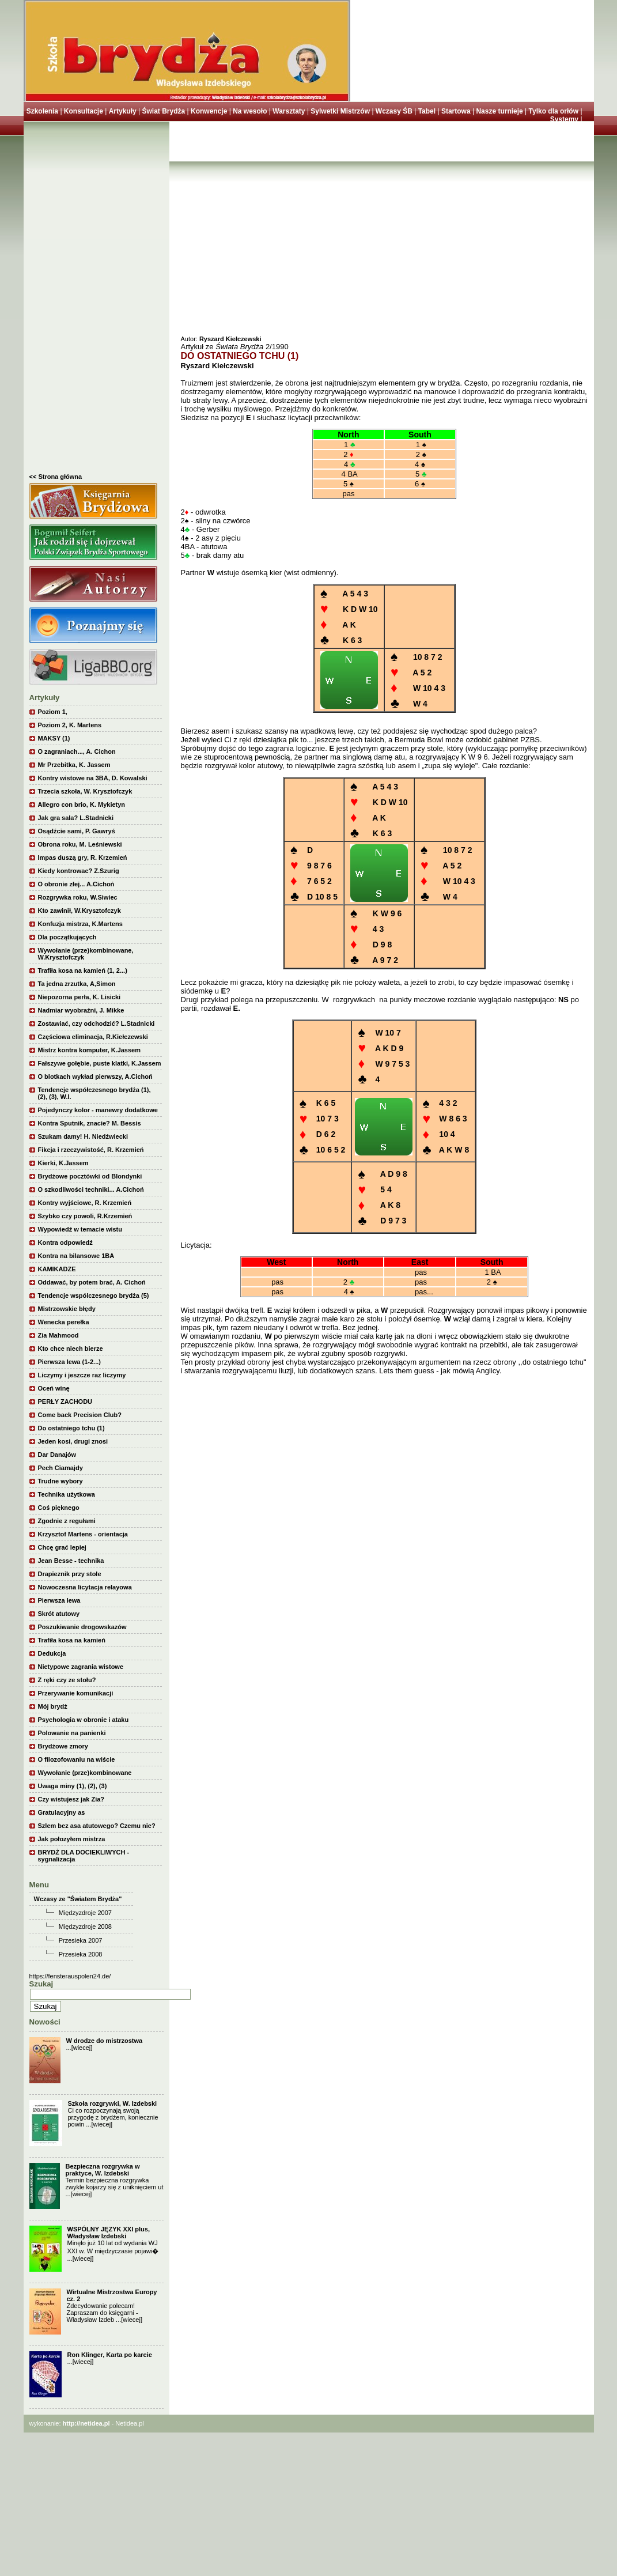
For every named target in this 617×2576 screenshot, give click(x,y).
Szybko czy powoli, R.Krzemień (85, 1216)
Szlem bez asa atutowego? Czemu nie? (97, 1825)
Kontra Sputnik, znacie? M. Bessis (89, 1123)
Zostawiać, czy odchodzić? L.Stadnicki (96, 1023)
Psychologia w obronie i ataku (83, 1719)
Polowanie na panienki (72, 1732)
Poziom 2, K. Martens (70, 725)
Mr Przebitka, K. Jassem (74, 764)
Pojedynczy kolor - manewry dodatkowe (98, 1109)
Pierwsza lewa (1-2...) (69, 1361)
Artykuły (123, 111)
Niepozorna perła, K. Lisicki (79, 997)
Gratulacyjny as (61, 1812)
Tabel (427, 111)
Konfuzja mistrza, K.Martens (80, 923)
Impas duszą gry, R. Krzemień (82, 857)
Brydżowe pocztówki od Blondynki (90, 1176)
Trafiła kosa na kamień (71, 1640)
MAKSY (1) (54, 738)
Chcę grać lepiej (62, 1547)
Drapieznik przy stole (69, 1573)
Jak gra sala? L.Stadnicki (75, 817)
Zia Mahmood (58, 1335)
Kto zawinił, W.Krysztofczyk (79, 910)
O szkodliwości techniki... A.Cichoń (91, 1189)
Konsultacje (83, 111)
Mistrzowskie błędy (67, 1308)
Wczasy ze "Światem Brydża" (78, 1898)
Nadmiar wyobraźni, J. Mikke (81, 1010)
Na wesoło (250, 111)
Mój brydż (52, 1706)
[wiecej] (82, 2047)
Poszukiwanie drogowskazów (82, 1626)
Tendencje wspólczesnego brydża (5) (93, 1295)
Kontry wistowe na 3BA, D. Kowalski (92, 778)
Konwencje (209, 111)
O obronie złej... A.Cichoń (76, 884)
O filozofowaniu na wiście (76, 1759)
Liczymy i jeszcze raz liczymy (82, 1375)
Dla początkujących (67, 937)
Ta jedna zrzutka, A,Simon (77, 983)
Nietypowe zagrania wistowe (81, 1666)
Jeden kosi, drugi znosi (73, 1441)
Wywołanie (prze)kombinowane (85, 1772)
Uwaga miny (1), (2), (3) (72, 1785)
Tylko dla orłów (553, 111)
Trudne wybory (60, 1481)
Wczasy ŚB (394, 111)
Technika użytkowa (66, 1494)
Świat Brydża (163, 111)
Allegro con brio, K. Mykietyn (82, 804)
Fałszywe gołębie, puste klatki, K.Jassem (99, 1063)
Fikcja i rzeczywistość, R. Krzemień (91, 1149)
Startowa (456, 111)
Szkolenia (42, 111)
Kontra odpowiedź (65, 1242)
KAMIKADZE (57, 1269)
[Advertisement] (96, 300)
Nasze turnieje (499, 111)
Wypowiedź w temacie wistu (80, 1229)
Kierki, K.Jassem (63, 1162)
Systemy (564, 119)
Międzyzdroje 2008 (85, 1926)
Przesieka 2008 (81, 1954)
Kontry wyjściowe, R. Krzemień (85, 1202)
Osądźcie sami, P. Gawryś (76, 831)
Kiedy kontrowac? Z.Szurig (78, 870)
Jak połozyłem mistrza (71, 1838)
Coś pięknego (59, 1507)
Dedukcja (52, 1653)
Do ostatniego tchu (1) (71, 1428)
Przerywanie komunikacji (75, 1693)
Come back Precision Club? (80, 1414)
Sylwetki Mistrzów (340, 111)
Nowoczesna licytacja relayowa (85, 1587)
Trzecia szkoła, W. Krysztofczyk (85, 791)
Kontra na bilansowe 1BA (76, 1255)
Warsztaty (288, 111)
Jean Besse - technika (71, 1560)
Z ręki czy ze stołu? (67, 1679)
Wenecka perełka (63, 1322)
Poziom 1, (52, 711)
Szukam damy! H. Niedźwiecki (83, 1136)
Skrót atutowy (59, 1613)
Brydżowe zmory (63, 1746)
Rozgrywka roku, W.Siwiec (78, 897)
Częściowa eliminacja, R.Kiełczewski (93, 1036)
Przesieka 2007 (81, 1940)
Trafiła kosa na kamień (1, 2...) (82, 970)
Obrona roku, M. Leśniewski (80, 844)
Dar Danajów (57, 1454)
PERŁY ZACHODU (65, 1401)
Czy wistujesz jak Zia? (71, 1799)
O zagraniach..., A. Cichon (77, 751)
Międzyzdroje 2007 (85, 1912)
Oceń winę (54, 1388)
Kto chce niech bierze (70, 1348)
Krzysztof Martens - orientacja (83, 1534)
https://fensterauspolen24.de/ (70, 1976)
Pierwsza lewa (59, 1600)
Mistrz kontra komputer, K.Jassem (89, 1050)
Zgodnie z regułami (67, 1520)
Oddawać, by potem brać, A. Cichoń (92, 1282)
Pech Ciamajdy (60, 1467)
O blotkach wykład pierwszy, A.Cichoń (95, 1076)
